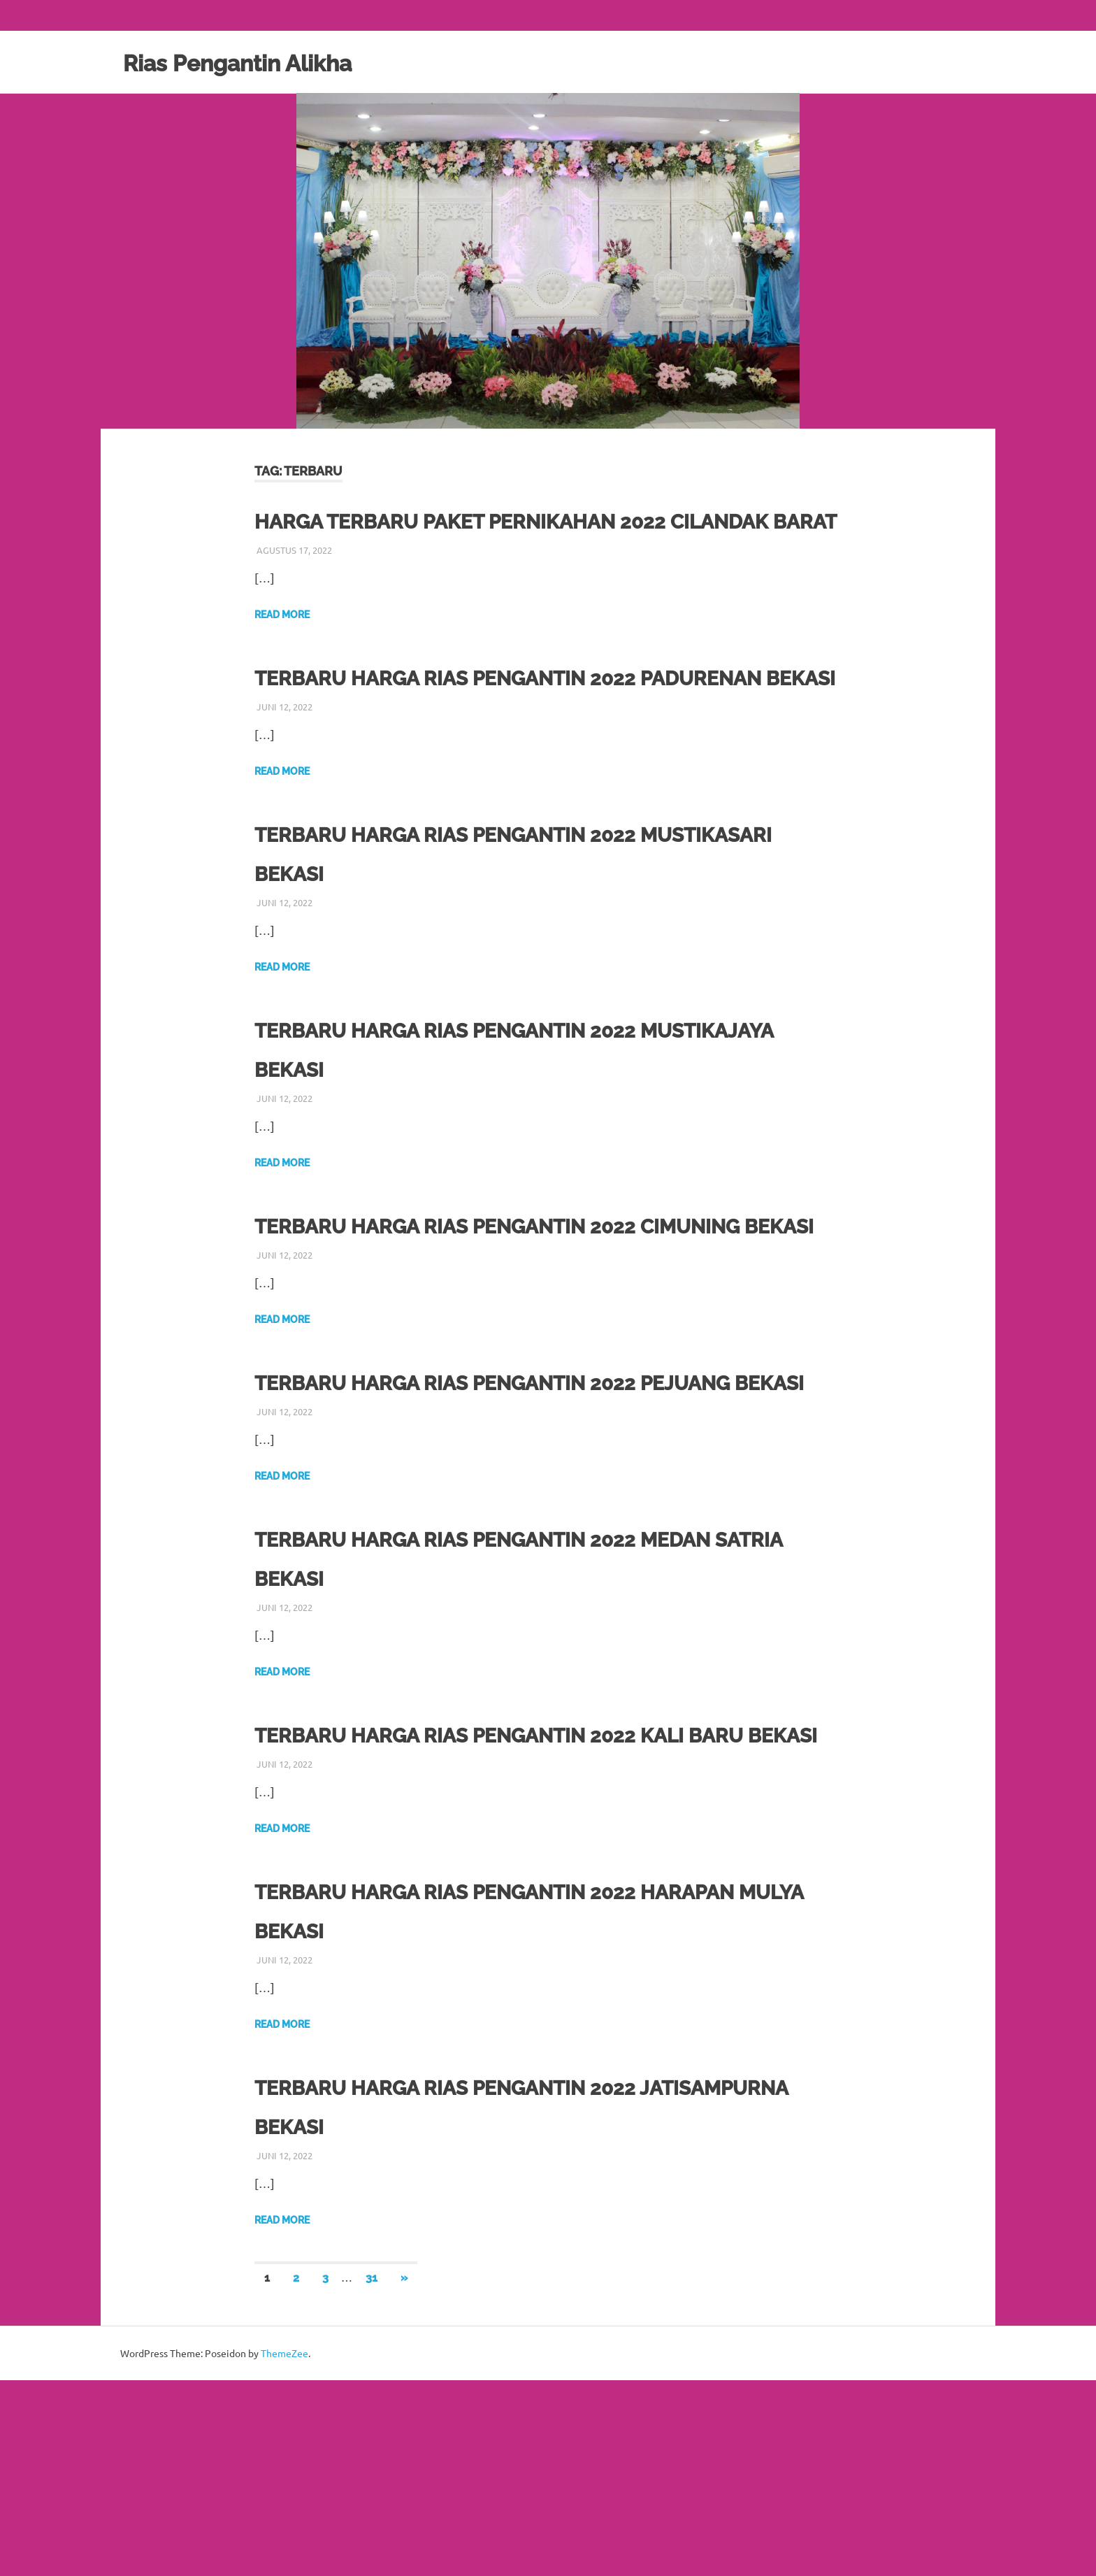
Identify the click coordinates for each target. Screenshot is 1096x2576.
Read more (282, 653)
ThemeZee (284, 2548)
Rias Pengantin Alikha (260, 62)
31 (371, 2473)
